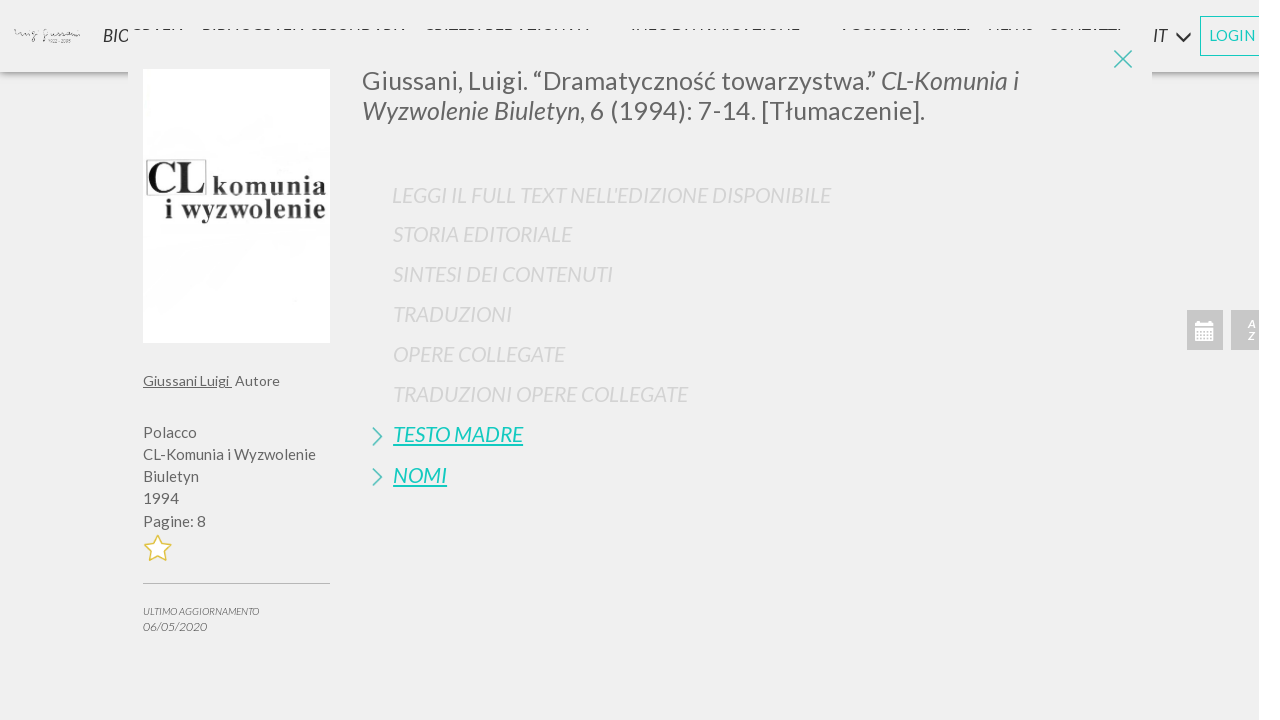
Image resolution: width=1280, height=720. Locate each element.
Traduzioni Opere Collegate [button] (540, 393)
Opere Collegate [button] (479, 353)
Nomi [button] (420, 474)
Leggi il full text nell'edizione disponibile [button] (611, 194)
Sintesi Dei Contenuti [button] (503, 273)
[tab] (749, 233)
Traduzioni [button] (452, 313)
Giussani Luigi (187, 380)
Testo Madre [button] (458, 433)
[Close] (1122, 60)
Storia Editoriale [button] (482, 233)
